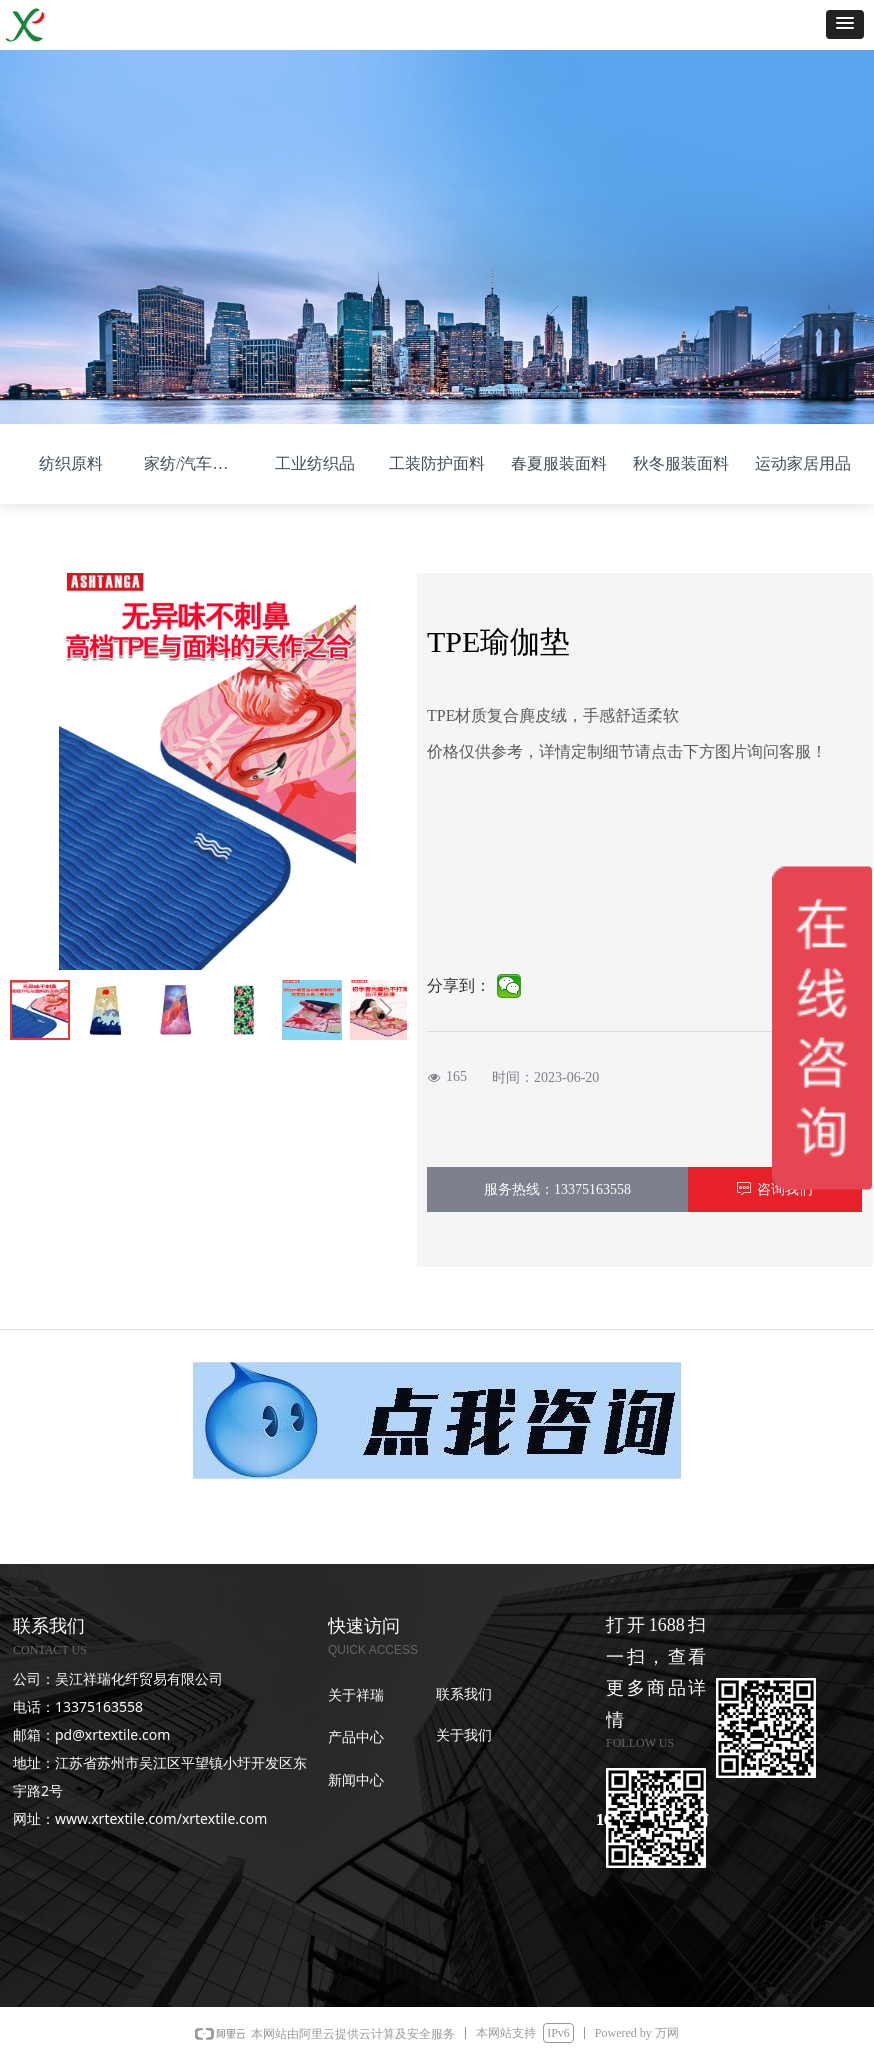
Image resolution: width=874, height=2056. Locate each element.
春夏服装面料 (559, 463)
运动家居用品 (803, 463)
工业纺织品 (315, 463)
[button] (845, 24)
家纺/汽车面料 (194, 463)
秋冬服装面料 (681, 463)
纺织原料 (71, 463)
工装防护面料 (437, 463)
